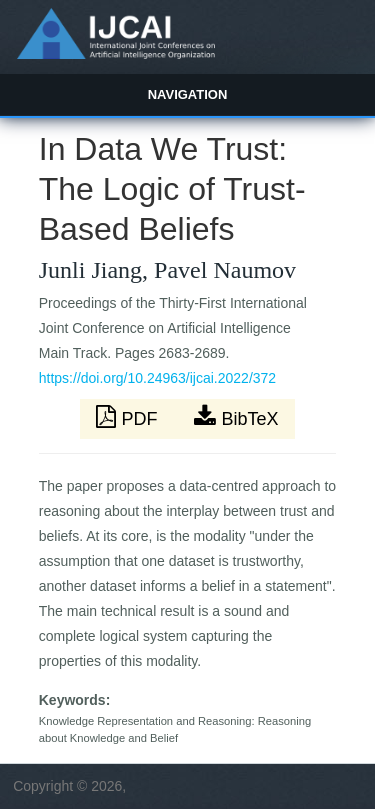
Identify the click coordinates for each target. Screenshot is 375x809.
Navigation (188, 94)
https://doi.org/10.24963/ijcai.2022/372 (157, 378)
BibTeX (236, 417)
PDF (129, 417)
